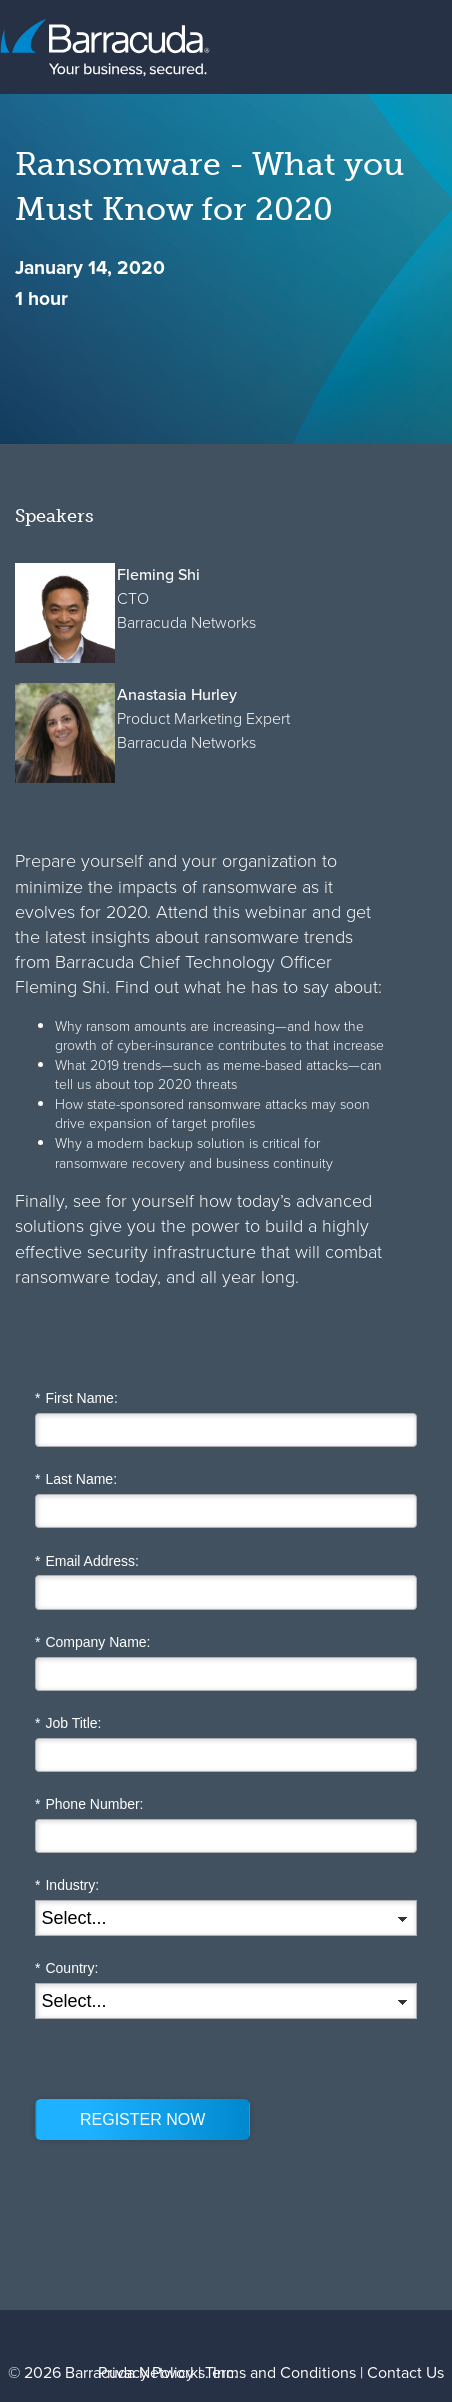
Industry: (67, 1885)
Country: (66, 1968)
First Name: (76, 1398)
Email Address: (87, 1561)
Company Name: (93, 1642)
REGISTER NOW (142, 2119)
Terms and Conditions (280, 2372)
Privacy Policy (146, 2372)
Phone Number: (89, 1804)
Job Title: (68, 1723)
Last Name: (76, 1479)
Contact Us (405, 2372)
